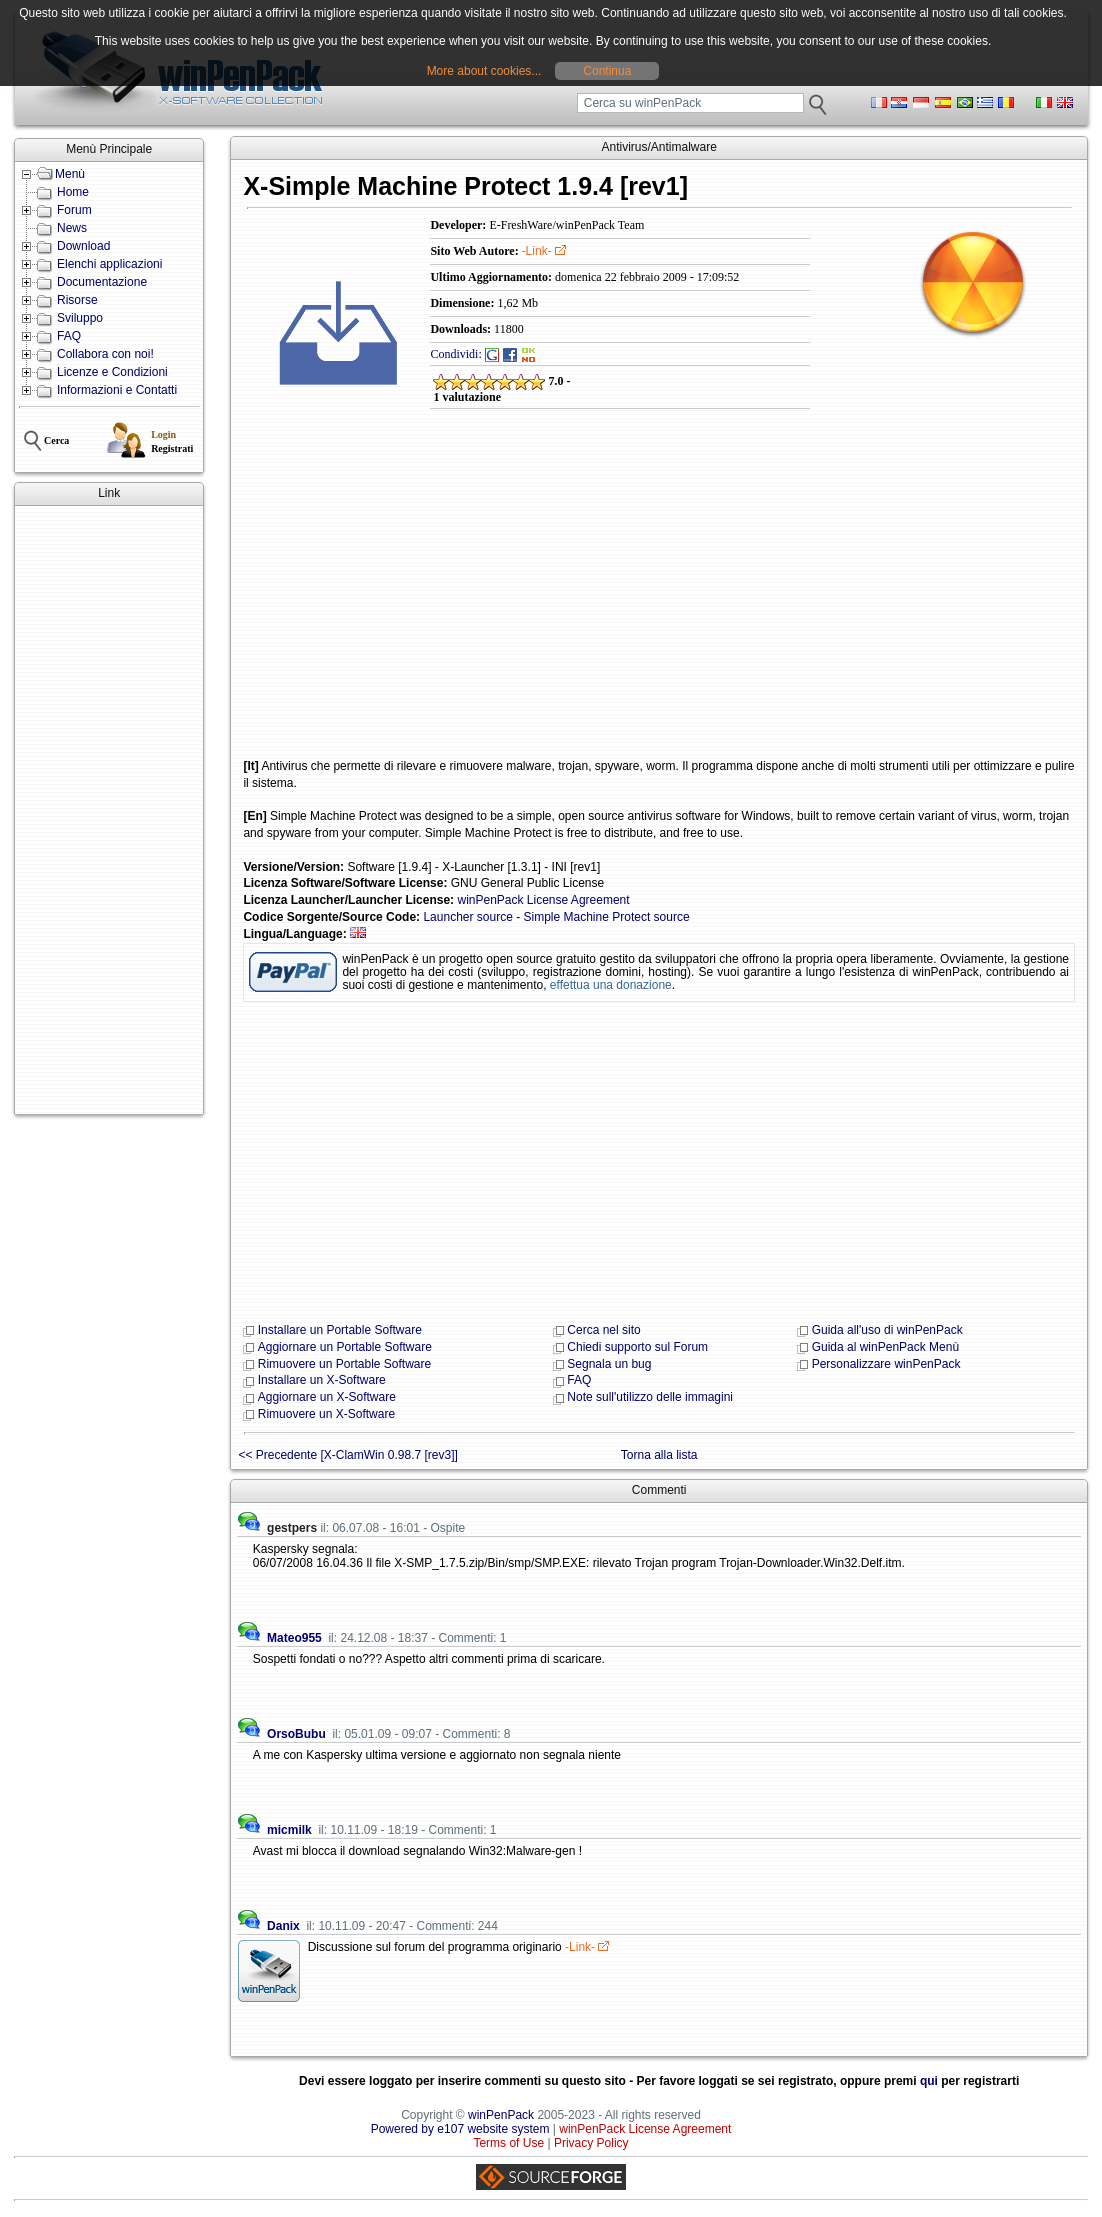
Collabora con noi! (105, 354)
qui (929, 2081)
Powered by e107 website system (460, 2129)
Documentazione (102, 282)
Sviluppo (80, 318)
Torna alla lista (659, 1455)
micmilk (289, 1830)
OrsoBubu (296, 1734)
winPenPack (501, 2115)
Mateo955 (294, 1638)
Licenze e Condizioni (112, 372)
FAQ (69, 336)
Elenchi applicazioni (109, 264)
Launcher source (467, 917)
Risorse (77, 300)
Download (83, 246)
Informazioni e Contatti (117, 390)
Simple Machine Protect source (607, 917)
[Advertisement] (109, 810)
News (72, 228)
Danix (283, 1926)
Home (73, 192)
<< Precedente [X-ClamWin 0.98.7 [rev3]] (347, 1455)
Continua (607, 71)
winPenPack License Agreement (543, 900)
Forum (74, 210)
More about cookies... (484, 71)
